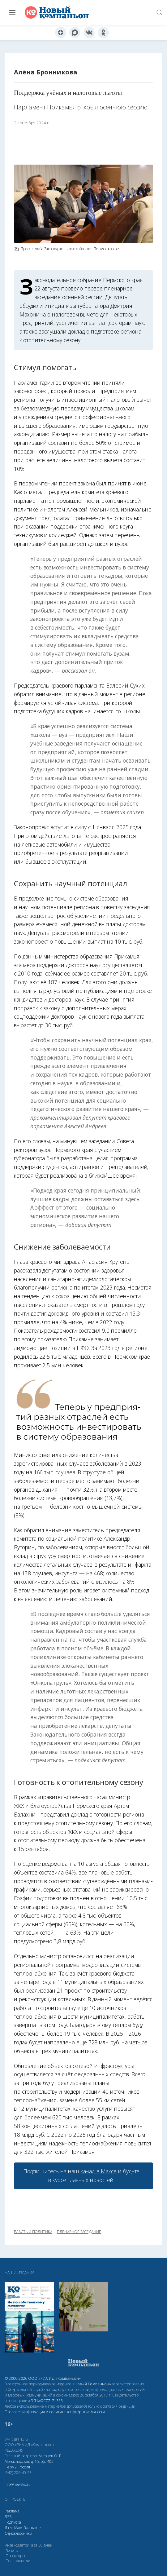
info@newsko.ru (18, 2484)
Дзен (9, 2527)
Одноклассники (18, 2533)
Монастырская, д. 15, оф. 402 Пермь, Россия (29, 2464)
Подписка (13, 2522)
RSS (8, 2516)
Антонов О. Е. (50, 2456)
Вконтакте (32, 2527)
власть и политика (33, 2231)
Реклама (12, 2511)
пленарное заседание (79, 2231)
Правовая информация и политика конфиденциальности (55, 2411)
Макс (18, 2527)
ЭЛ (47, 2400)
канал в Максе (99, 2171)
